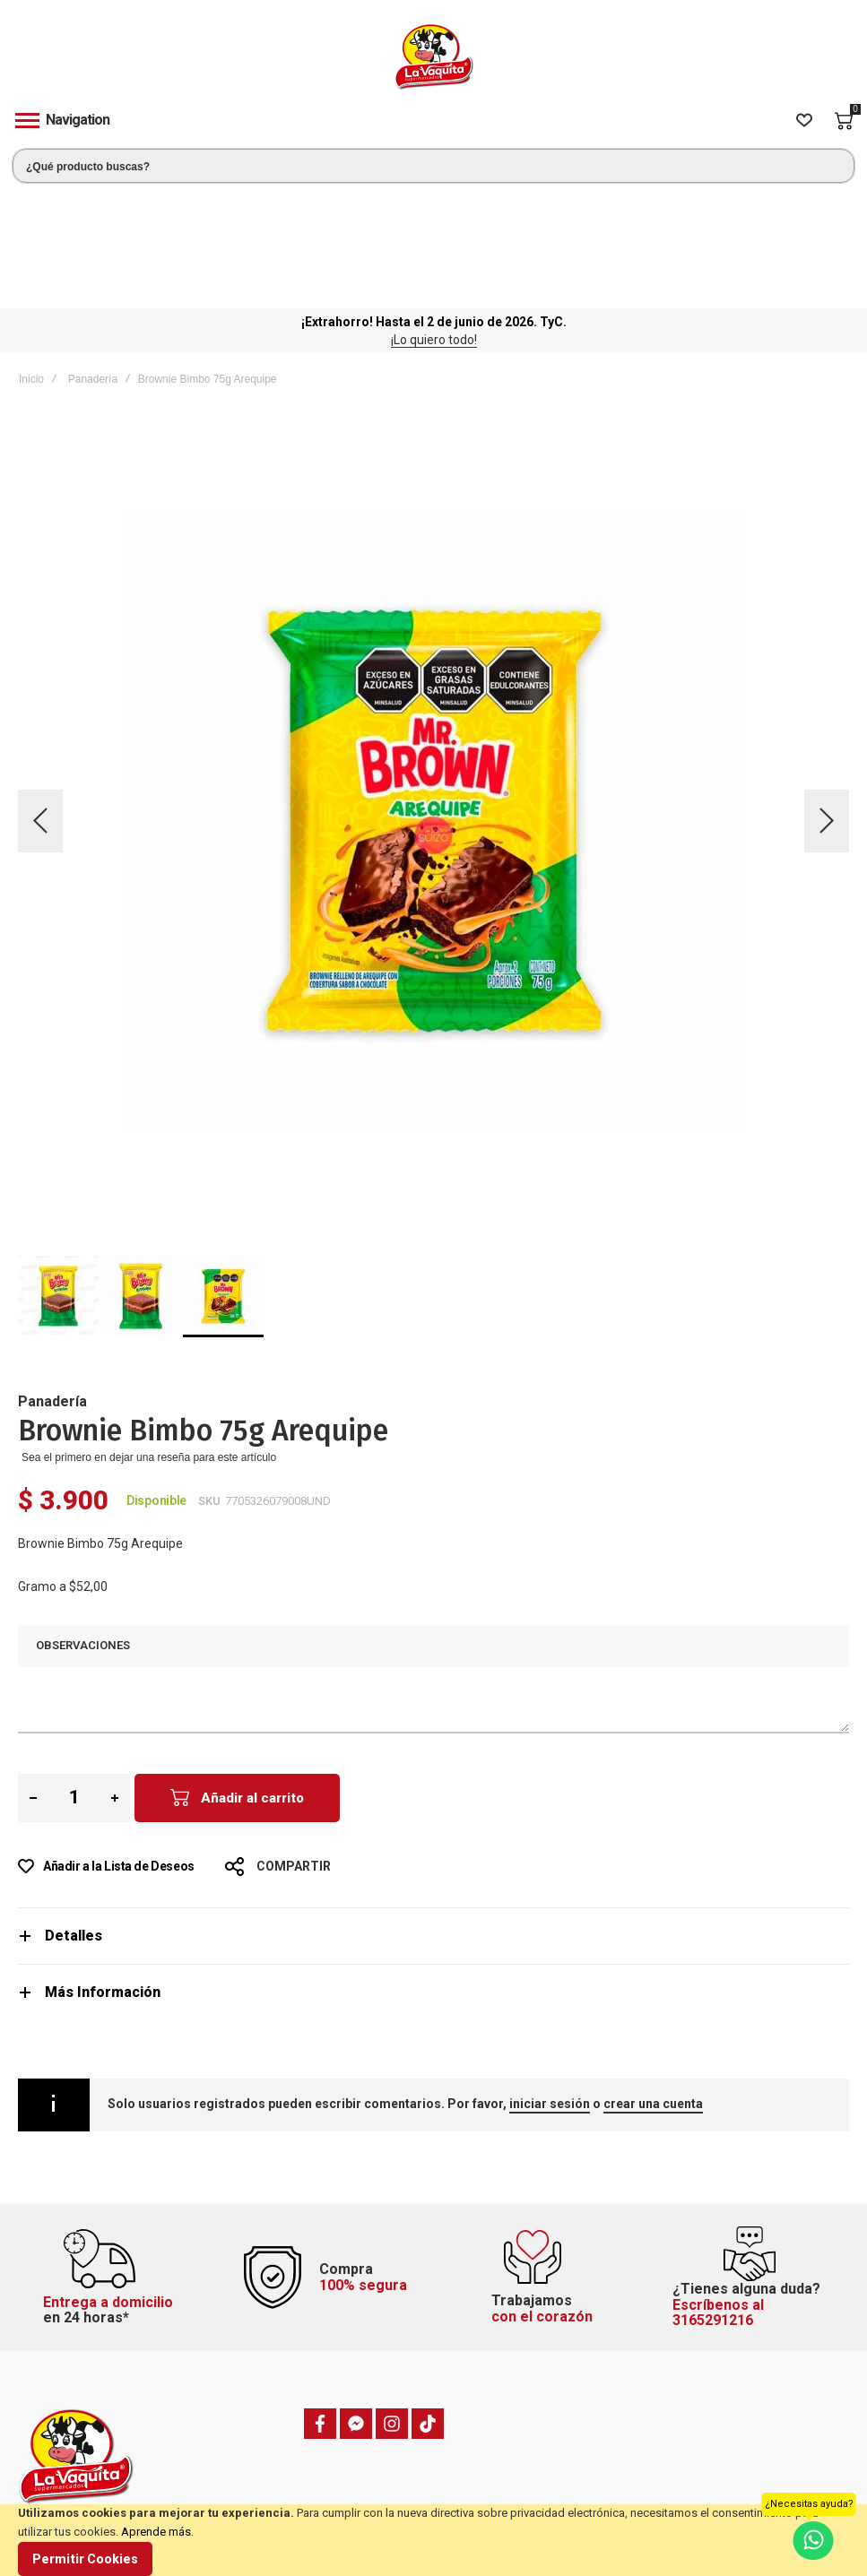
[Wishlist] (804, 121)
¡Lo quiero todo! (434, 222)
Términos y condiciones (724, 2472)
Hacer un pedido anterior (511, 2494)
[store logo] (434, 56)
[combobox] (433, 166)
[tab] (433, 1818)
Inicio (31, 261)
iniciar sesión (549, 1986)
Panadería (92, 261)
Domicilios (261, 2494)
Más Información (102, 1874)
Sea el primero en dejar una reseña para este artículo (149, 1340)
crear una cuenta (653, 1986)
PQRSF (251, 2472)
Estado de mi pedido (500, 2472)
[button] (40, 703)
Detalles (73, 1818)
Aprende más (156, 2531)
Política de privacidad (717, 2494)
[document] (433, 2540)
